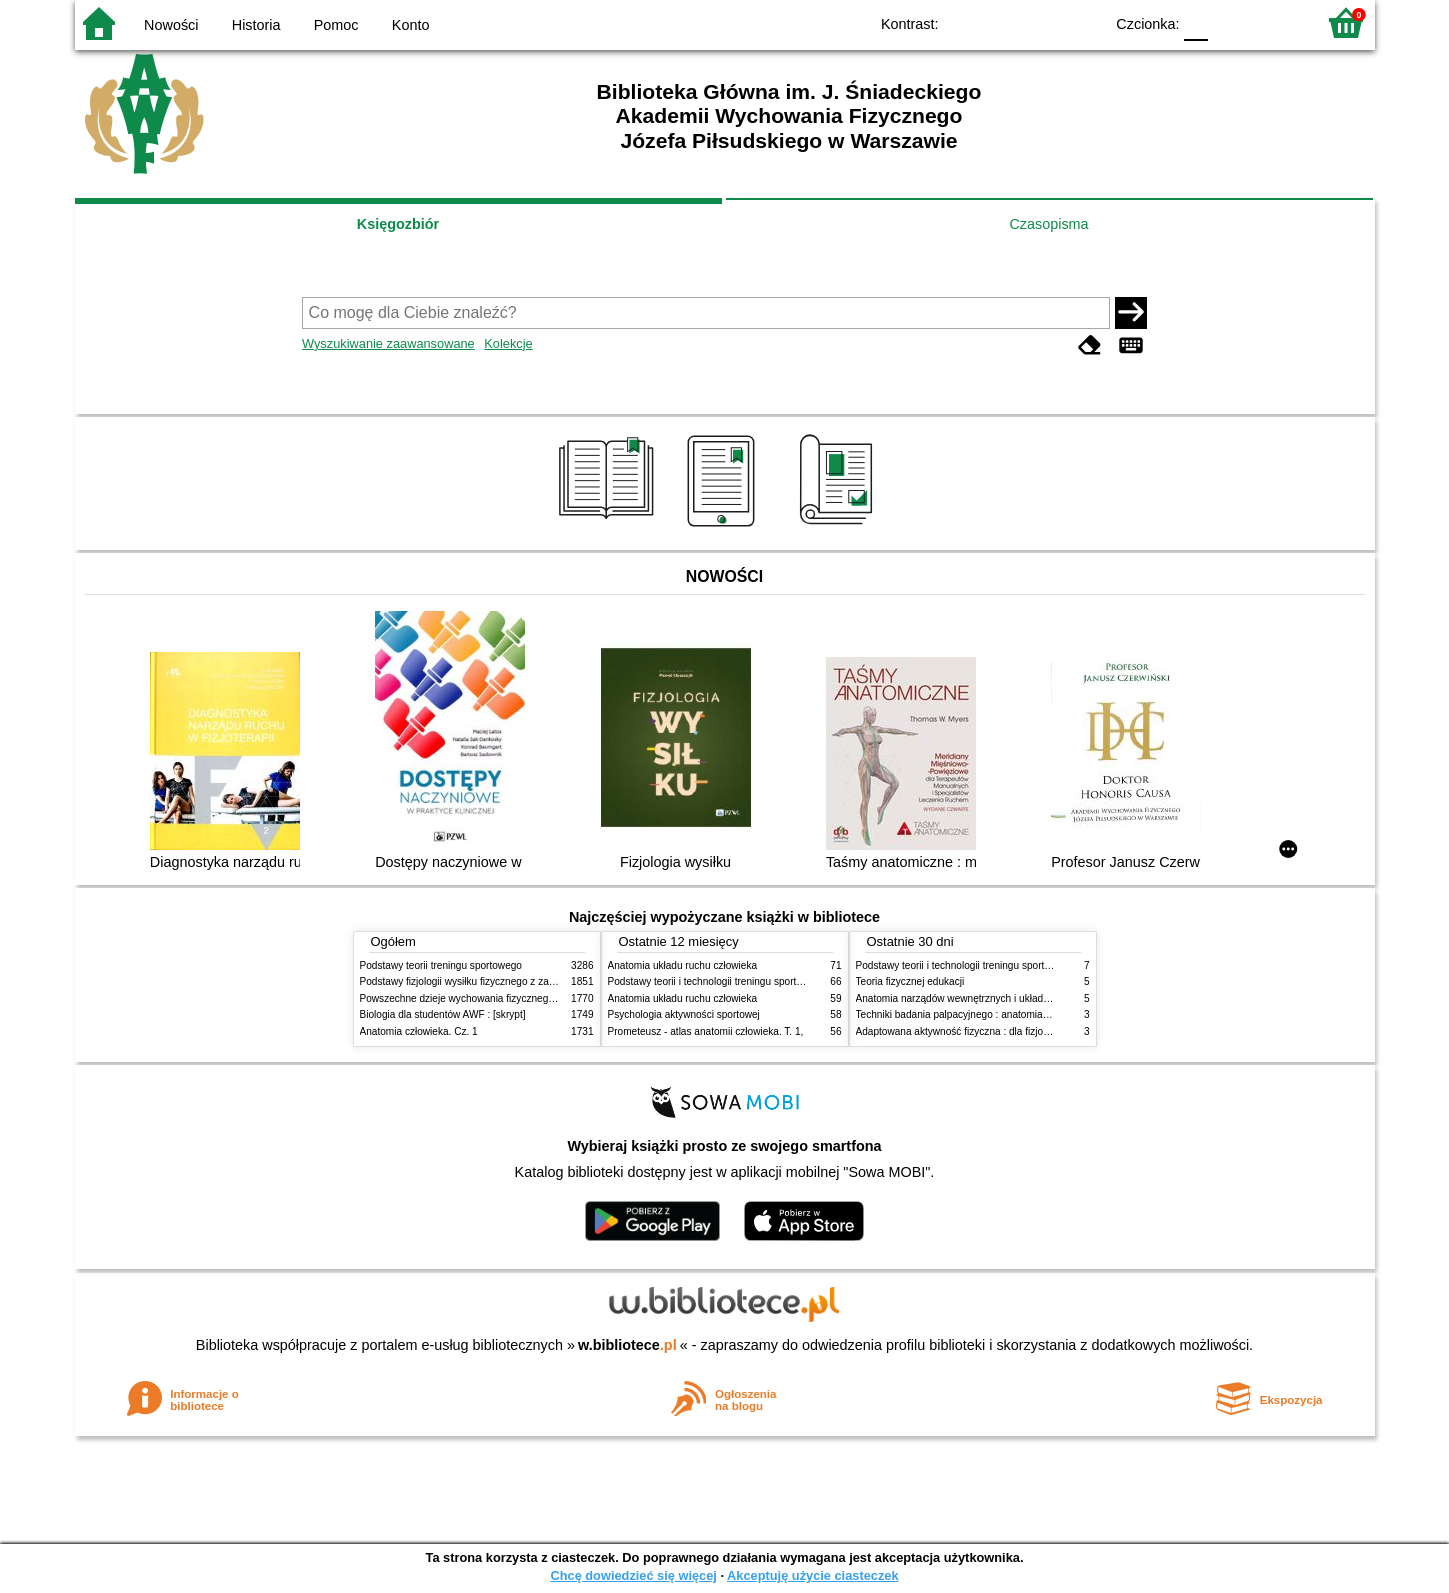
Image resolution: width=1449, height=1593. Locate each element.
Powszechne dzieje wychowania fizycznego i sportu (475, 998)
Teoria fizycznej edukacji (910, 981)
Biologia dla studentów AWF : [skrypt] (443, 1014)
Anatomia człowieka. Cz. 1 (419, 1031)
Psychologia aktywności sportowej (684, 1014)
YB (1041, 22)
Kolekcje (508, 343)
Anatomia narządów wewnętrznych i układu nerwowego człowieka (1003, 998)
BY (1082, 22)
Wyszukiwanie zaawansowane (388, 343)
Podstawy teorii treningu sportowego (441, 965)
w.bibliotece (627, 1345)
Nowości (171, 25)
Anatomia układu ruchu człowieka (683, 965)
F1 (1230, 22)
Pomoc (336, 25)
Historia (256, 25)
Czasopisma (1048, 224)
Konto (411, 25)
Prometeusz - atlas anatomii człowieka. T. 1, (706, 1031)
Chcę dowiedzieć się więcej (633, 1575)
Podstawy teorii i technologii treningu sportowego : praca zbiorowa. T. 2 (766, 981)
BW (1002, 22)
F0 (1196, 22)
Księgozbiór (398, 224)
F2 (1277, 22)
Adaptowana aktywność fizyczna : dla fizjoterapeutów (975, 1031)
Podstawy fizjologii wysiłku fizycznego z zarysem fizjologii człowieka (511, 981)
